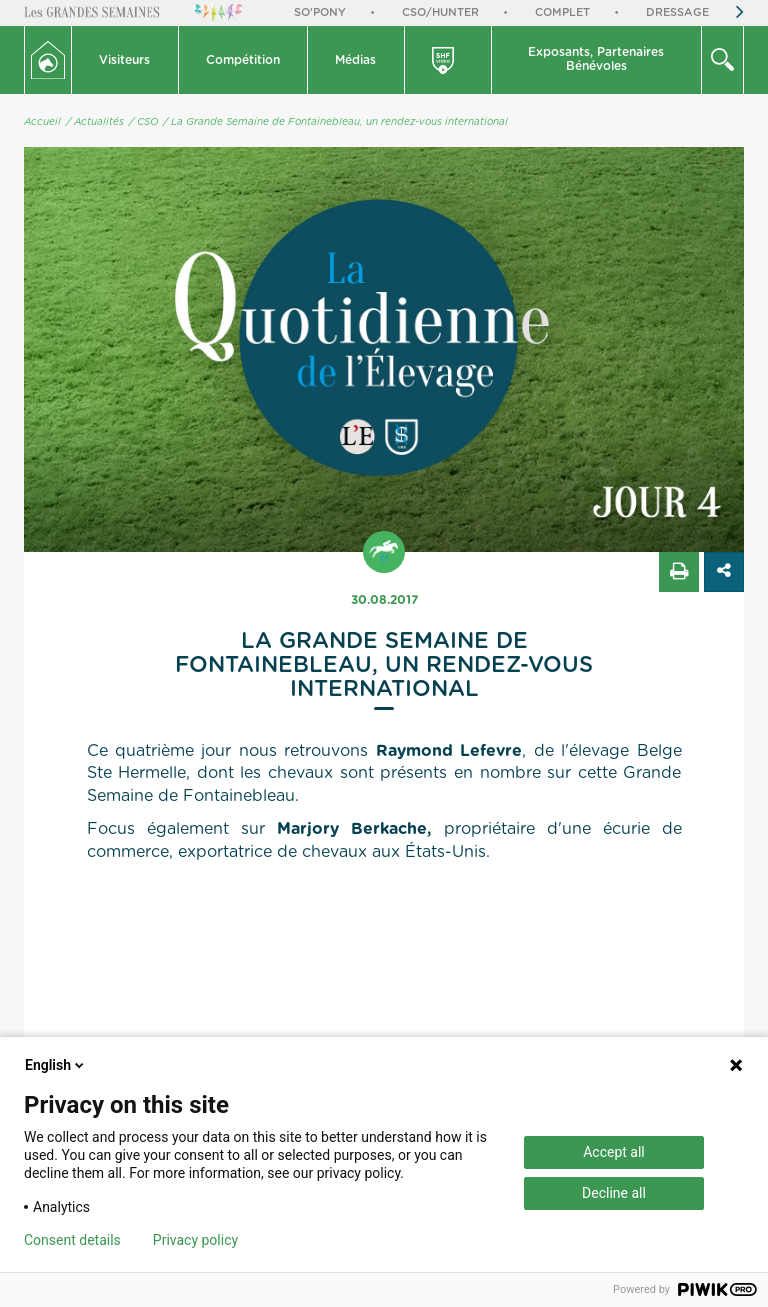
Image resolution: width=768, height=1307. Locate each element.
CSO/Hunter (440, 12)
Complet (562, 12)
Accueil (42, 122)
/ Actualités (95, 122)
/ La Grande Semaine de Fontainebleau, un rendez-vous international (335, 122)
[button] (125, 60)
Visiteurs (124, 60)
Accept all (614, 1152)
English (56, 1065)
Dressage (677, 12)
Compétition (243, 60)
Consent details (72, 1240)
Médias (355, 60)
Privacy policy (195, 1240)
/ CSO (143, 122)
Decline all (614, 1193)
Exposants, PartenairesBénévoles (596, 59)
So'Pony (320, 12)
